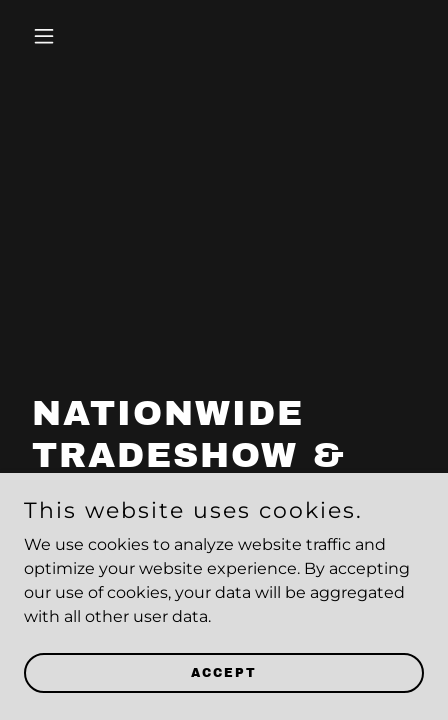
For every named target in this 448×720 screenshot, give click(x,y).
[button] (54, 36)
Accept (224, 672)
